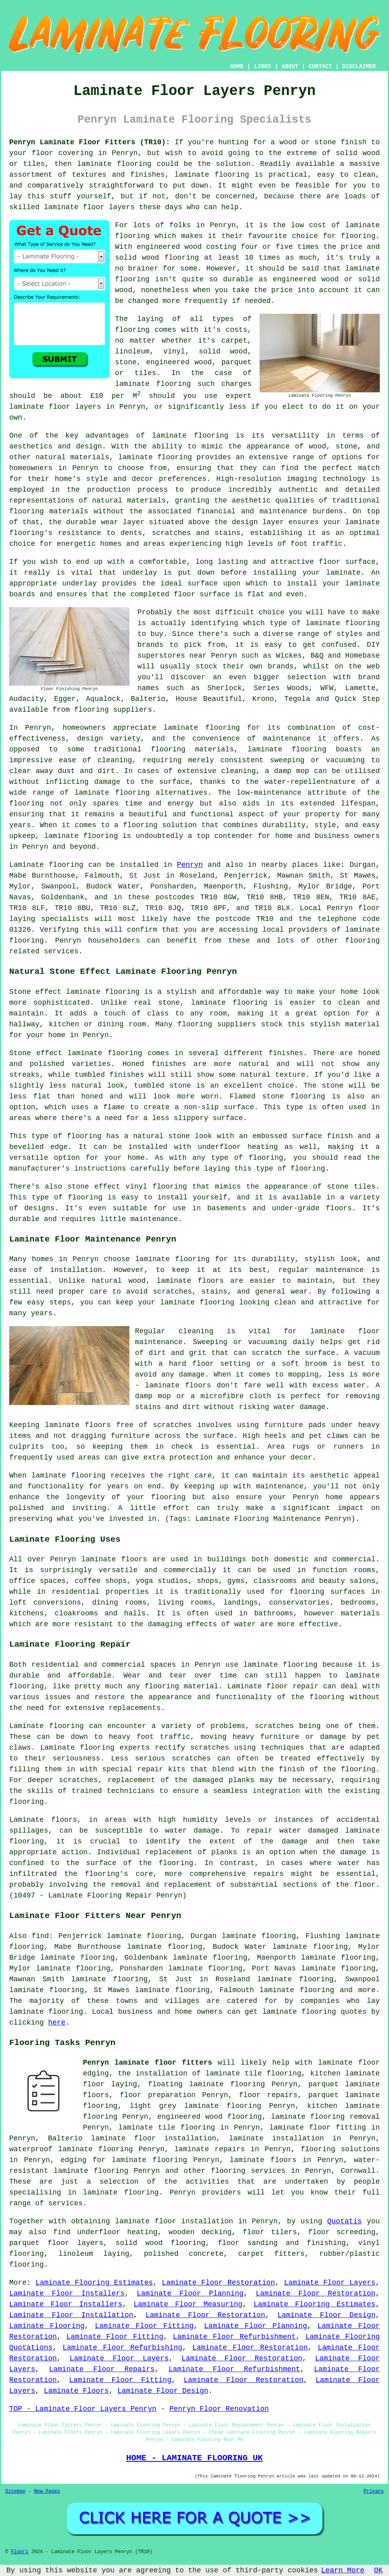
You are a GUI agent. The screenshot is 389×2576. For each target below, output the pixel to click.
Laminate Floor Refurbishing (122, 2348)
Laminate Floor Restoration (218, 2283)
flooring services (248, 2171)
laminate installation (276, 2138)
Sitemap (15, 2491)
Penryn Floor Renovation (219, 2409)
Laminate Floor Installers (67, 2293)
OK (378, 2570)
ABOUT (290, 66)
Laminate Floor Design (326, 2315)
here (56, 2023)
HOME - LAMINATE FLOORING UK (194, 2458)
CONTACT (320, 66)
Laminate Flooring (47, 2326)
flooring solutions (340, 2149)
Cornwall (358, 2171)
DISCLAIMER (359, 66)
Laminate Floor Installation (71, 2315)
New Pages (47, 2491)
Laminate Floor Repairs (102, 2369)
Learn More (343, 2570)
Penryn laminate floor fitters (147, 2063)
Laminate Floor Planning (190, 2293)
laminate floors (263, 2160)
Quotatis (344, 2221)
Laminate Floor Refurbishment (234, 2337)
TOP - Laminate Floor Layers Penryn (82, 2409)
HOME (237, 66)
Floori (19, 2552)
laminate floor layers (89, 207)
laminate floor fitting (317, 2128)
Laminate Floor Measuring (187, 2304)
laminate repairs (209, 2149)
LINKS (262, 66)
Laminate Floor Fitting (144, 2326)
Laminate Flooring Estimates (94, 2283)
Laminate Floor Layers (329, 2283)
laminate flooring (190, 436)
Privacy (374, 2491)
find (40, 1936)
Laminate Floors (76, 2391)
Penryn (190, 865)
